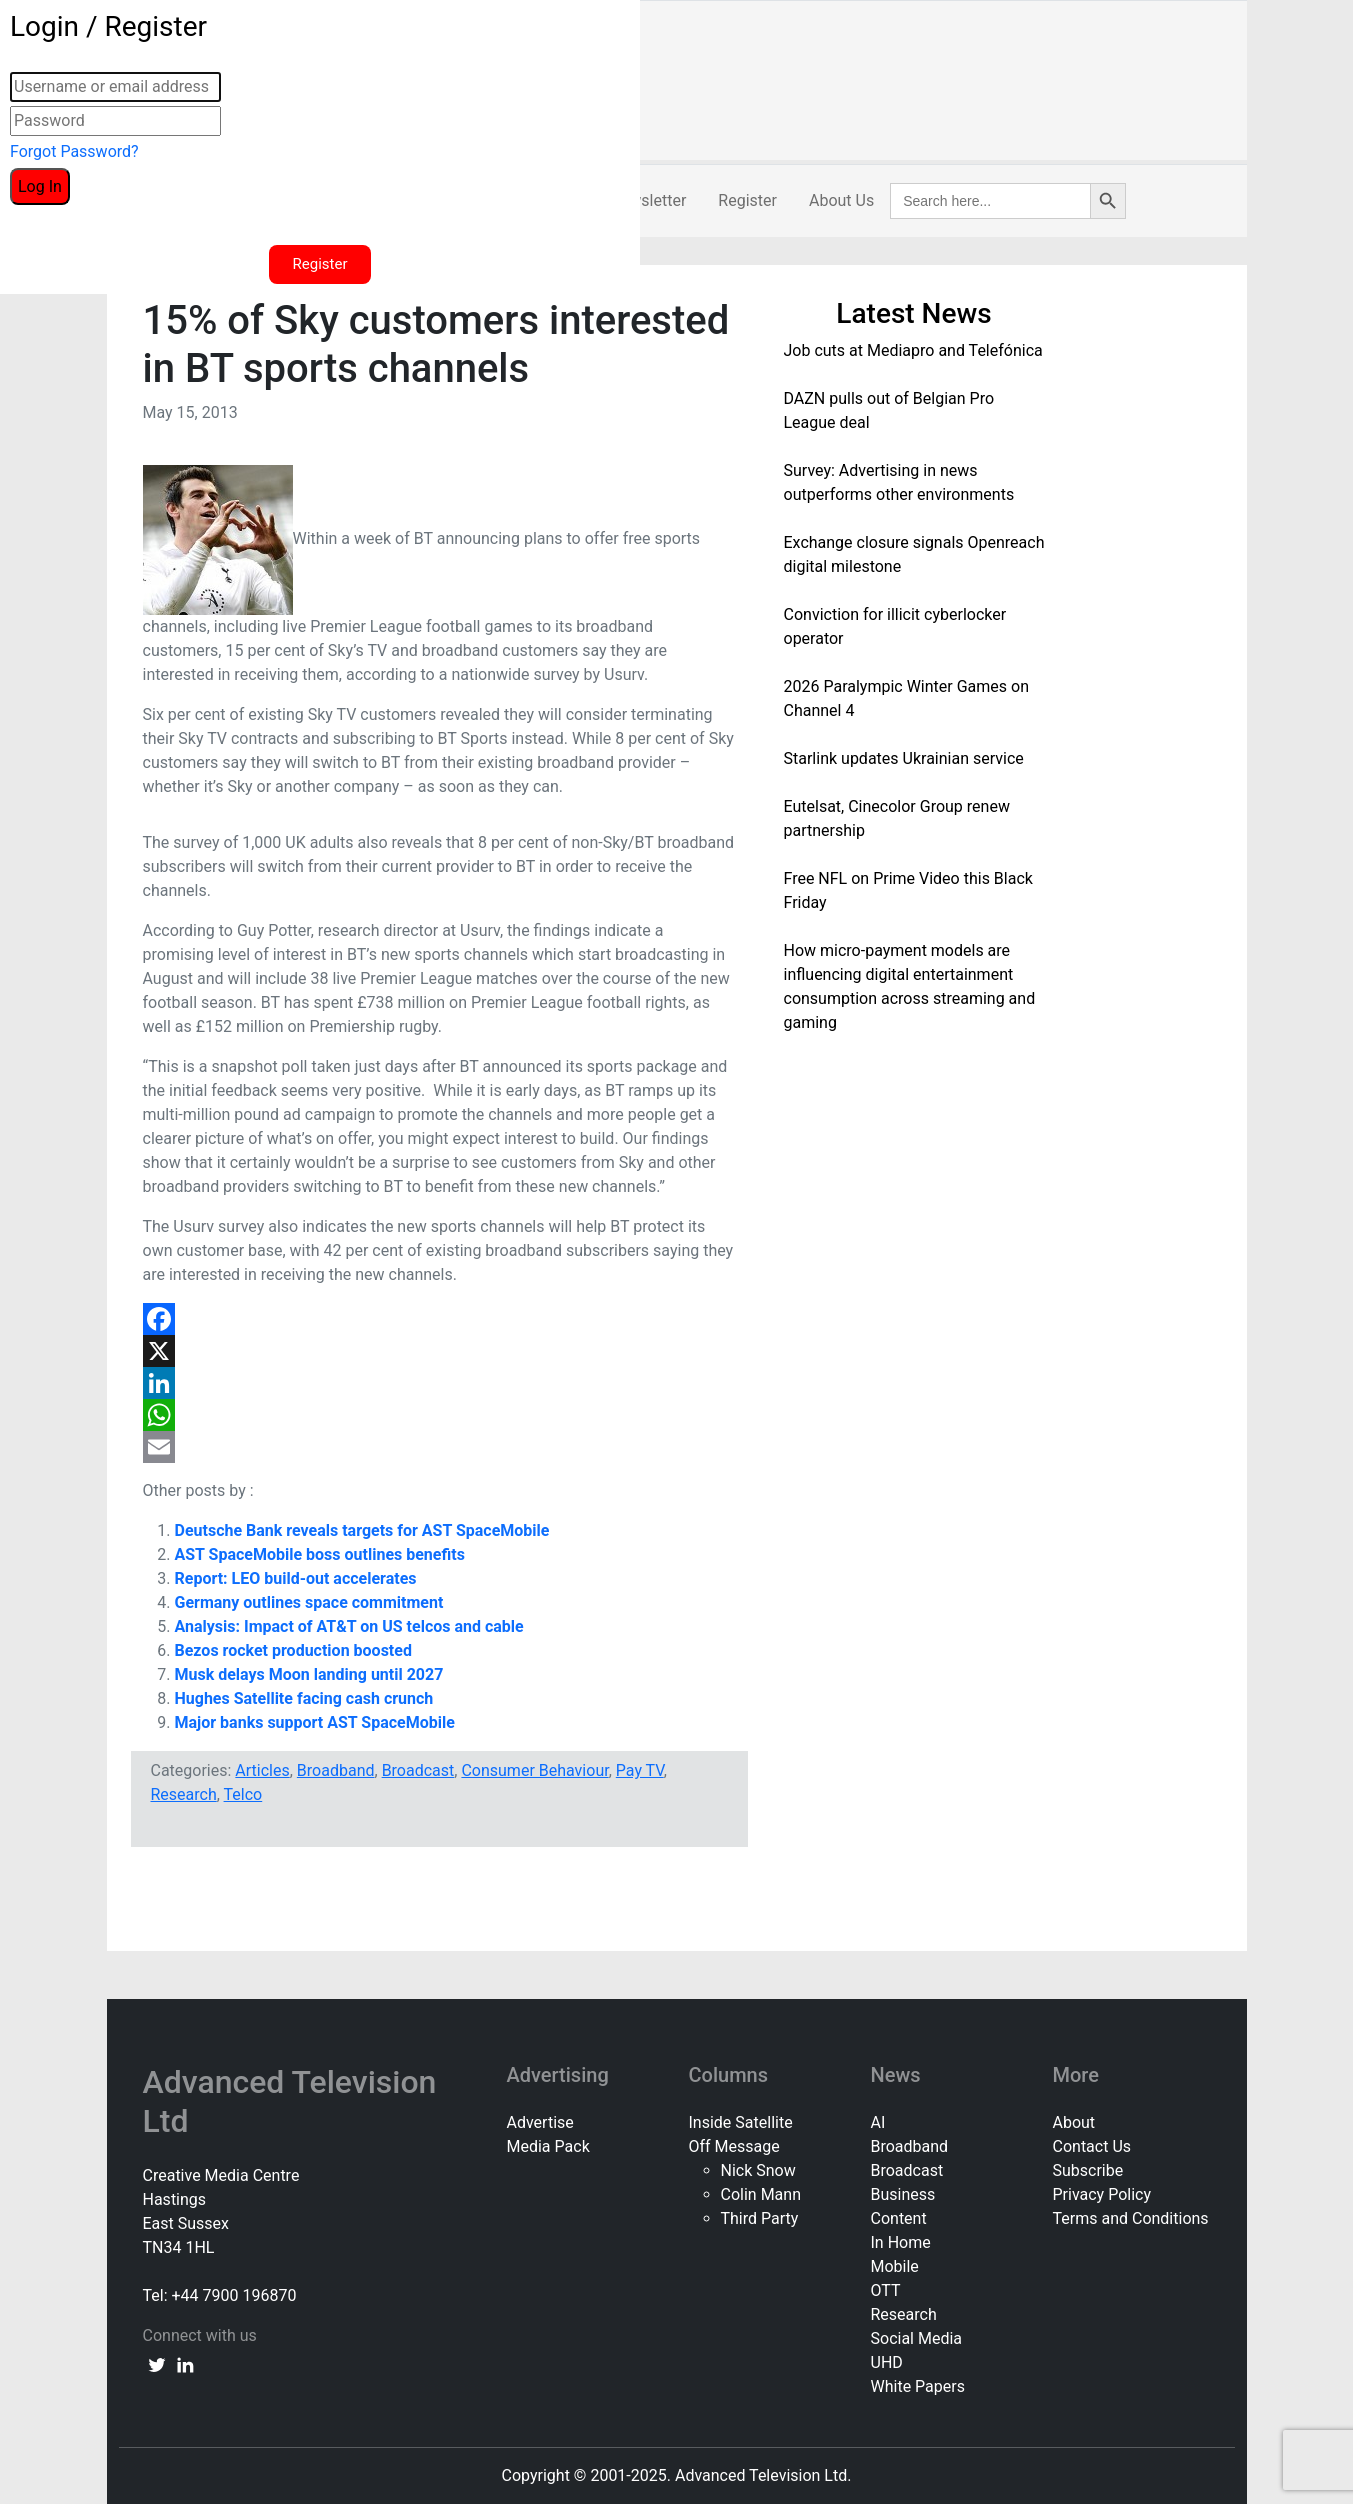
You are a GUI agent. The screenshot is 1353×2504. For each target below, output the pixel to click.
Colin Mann (761, 2194)
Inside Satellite (741, 2122)
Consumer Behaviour (534, 1770)
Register (747, 200)
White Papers (918, 2386)
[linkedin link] (185, 2364)
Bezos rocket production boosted (293, 1650)
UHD (887, 2362)
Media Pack (548, 2146)
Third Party (760, 2218)
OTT (886, 2290)
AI (878, 2122)
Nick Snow (758, 2170)
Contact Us (1092, 2146)
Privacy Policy (1102, 2194)
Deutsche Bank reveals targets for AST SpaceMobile (362, 1530)
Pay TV (640, 1770)
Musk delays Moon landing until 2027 (309, 1674)
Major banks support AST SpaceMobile (315, 1722)
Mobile (895, 2266)
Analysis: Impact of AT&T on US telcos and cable (349, 1626)
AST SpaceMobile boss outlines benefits (320, 1554)
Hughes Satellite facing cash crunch (304, 1698)
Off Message (734, 2146)
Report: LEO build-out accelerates (296, 1578)
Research (184, 1794)
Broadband (336, 1770)
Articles (262, 1770)
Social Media (917, 2338)
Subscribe (1088, 2170)
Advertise (540, 2122)
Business (903, 2194)
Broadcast (418, 1770)
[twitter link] (157, 2364)
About (1074, 2122)
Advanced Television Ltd (290, 2101)
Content (899, 2218)
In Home (901, 2242)
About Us (841, 200)
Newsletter (647, 200)
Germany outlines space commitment (309, 1602)
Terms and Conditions (1131, 2218)
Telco (243, 1794)
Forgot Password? (74, 151)
